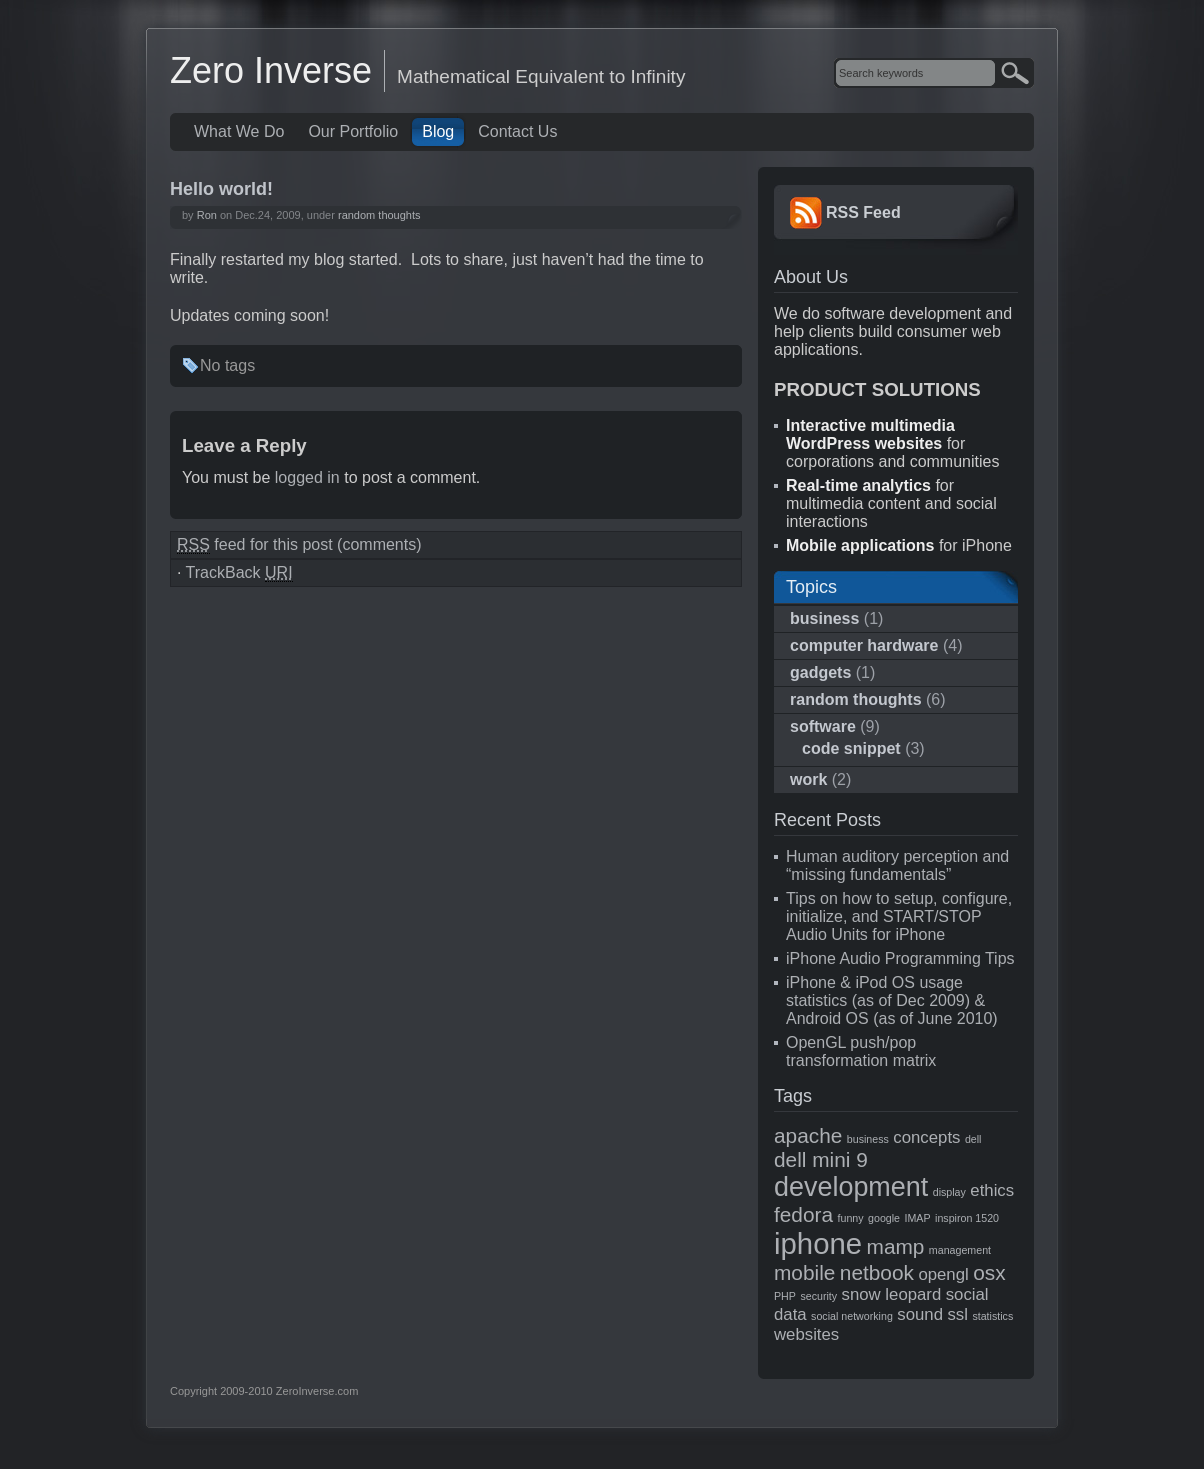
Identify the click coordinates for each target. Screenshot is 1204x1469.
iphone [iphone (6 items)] (818, 1243)
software (823, 726)
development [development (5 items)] (851, 1187)
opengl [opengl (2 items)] (943, 1274)
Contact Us (517, 131)
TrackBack (239, 573)
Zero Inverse (271, 70)
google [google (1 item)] (884, 1218)
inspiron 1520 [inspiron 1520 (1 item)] (967, 1218)
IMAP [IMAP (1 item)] (918, 1218)
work (808, 779)
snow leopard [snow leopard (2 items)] (892, 1294)
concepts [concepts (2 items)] (926, 1137)
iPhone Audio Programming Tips (900, 958)
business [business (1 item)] (868, 1139)
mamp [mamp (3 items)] (896, 1246)
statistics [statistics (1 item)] (992, 1316)
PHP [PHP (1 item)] (785, 1296)
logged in (307, 477)
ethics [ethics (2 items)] (992, 1190)
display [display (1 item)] (949, 1192)
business (824, 618)
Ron (207, 215)
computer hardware (864, 645)
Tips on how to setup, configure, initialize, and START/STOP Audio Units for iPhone (899, 916)
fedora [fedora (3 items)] (803, 1214)
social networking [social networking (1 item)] (852, 1316)
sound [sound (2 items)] (920, 1314)
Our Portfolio (353, 131)
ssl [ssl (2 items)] (957, 1314)
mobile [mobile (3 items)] (804, 1272)
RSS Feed (863, 212)
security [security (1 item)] (818, 1296)
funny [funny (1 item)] (851, 1218)
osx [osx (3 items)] (989, 1272)
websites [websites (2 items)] (806, 1334)
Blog (438, 131)
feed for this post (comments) (299, 545)
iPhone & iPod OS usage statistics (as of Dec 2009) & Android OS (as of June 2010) (892, 1000)
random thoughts (379, 215)
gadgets (820, 672)
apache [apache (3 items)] (808, 1135)
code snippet (851, 748)
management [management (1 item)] (960, 1250)
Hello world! (221, 189)
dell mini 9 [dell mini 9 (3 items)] (821, 1159)
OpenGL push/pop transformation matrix (861, 1051)
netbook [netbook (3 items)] (877, 1272)
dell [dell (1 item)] (973, 1139)
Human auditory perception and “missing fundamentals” (897, 865)
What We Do (239, 131)
